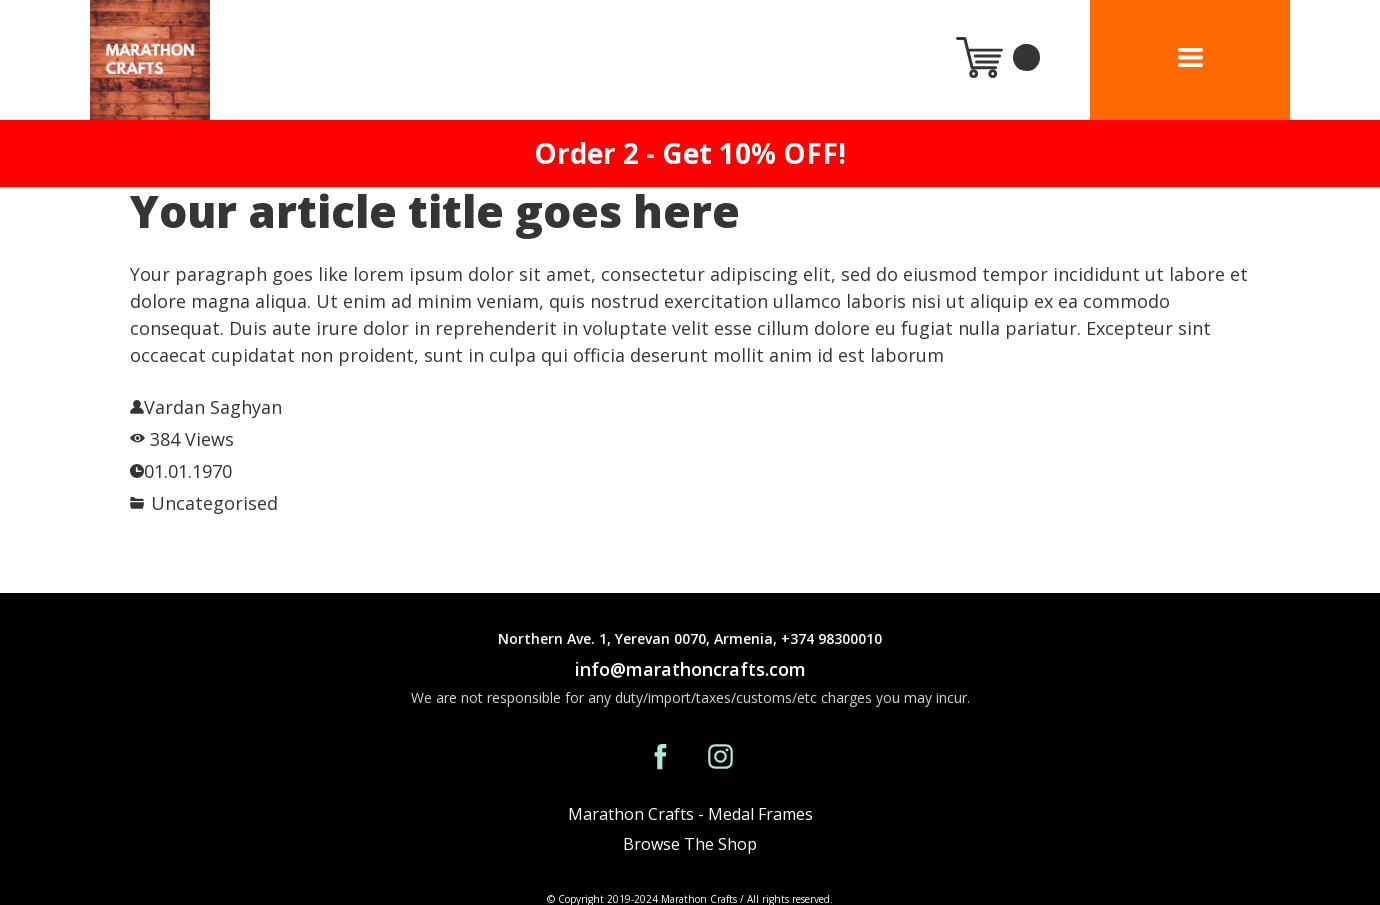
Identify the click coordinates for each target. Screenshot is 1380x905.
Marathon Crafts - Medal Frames (690, 814)
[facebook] (660, 756)
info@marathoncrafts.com (690, 669)
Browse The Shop (690, 844)
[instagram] (720, 756)
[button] (1190, 57)
